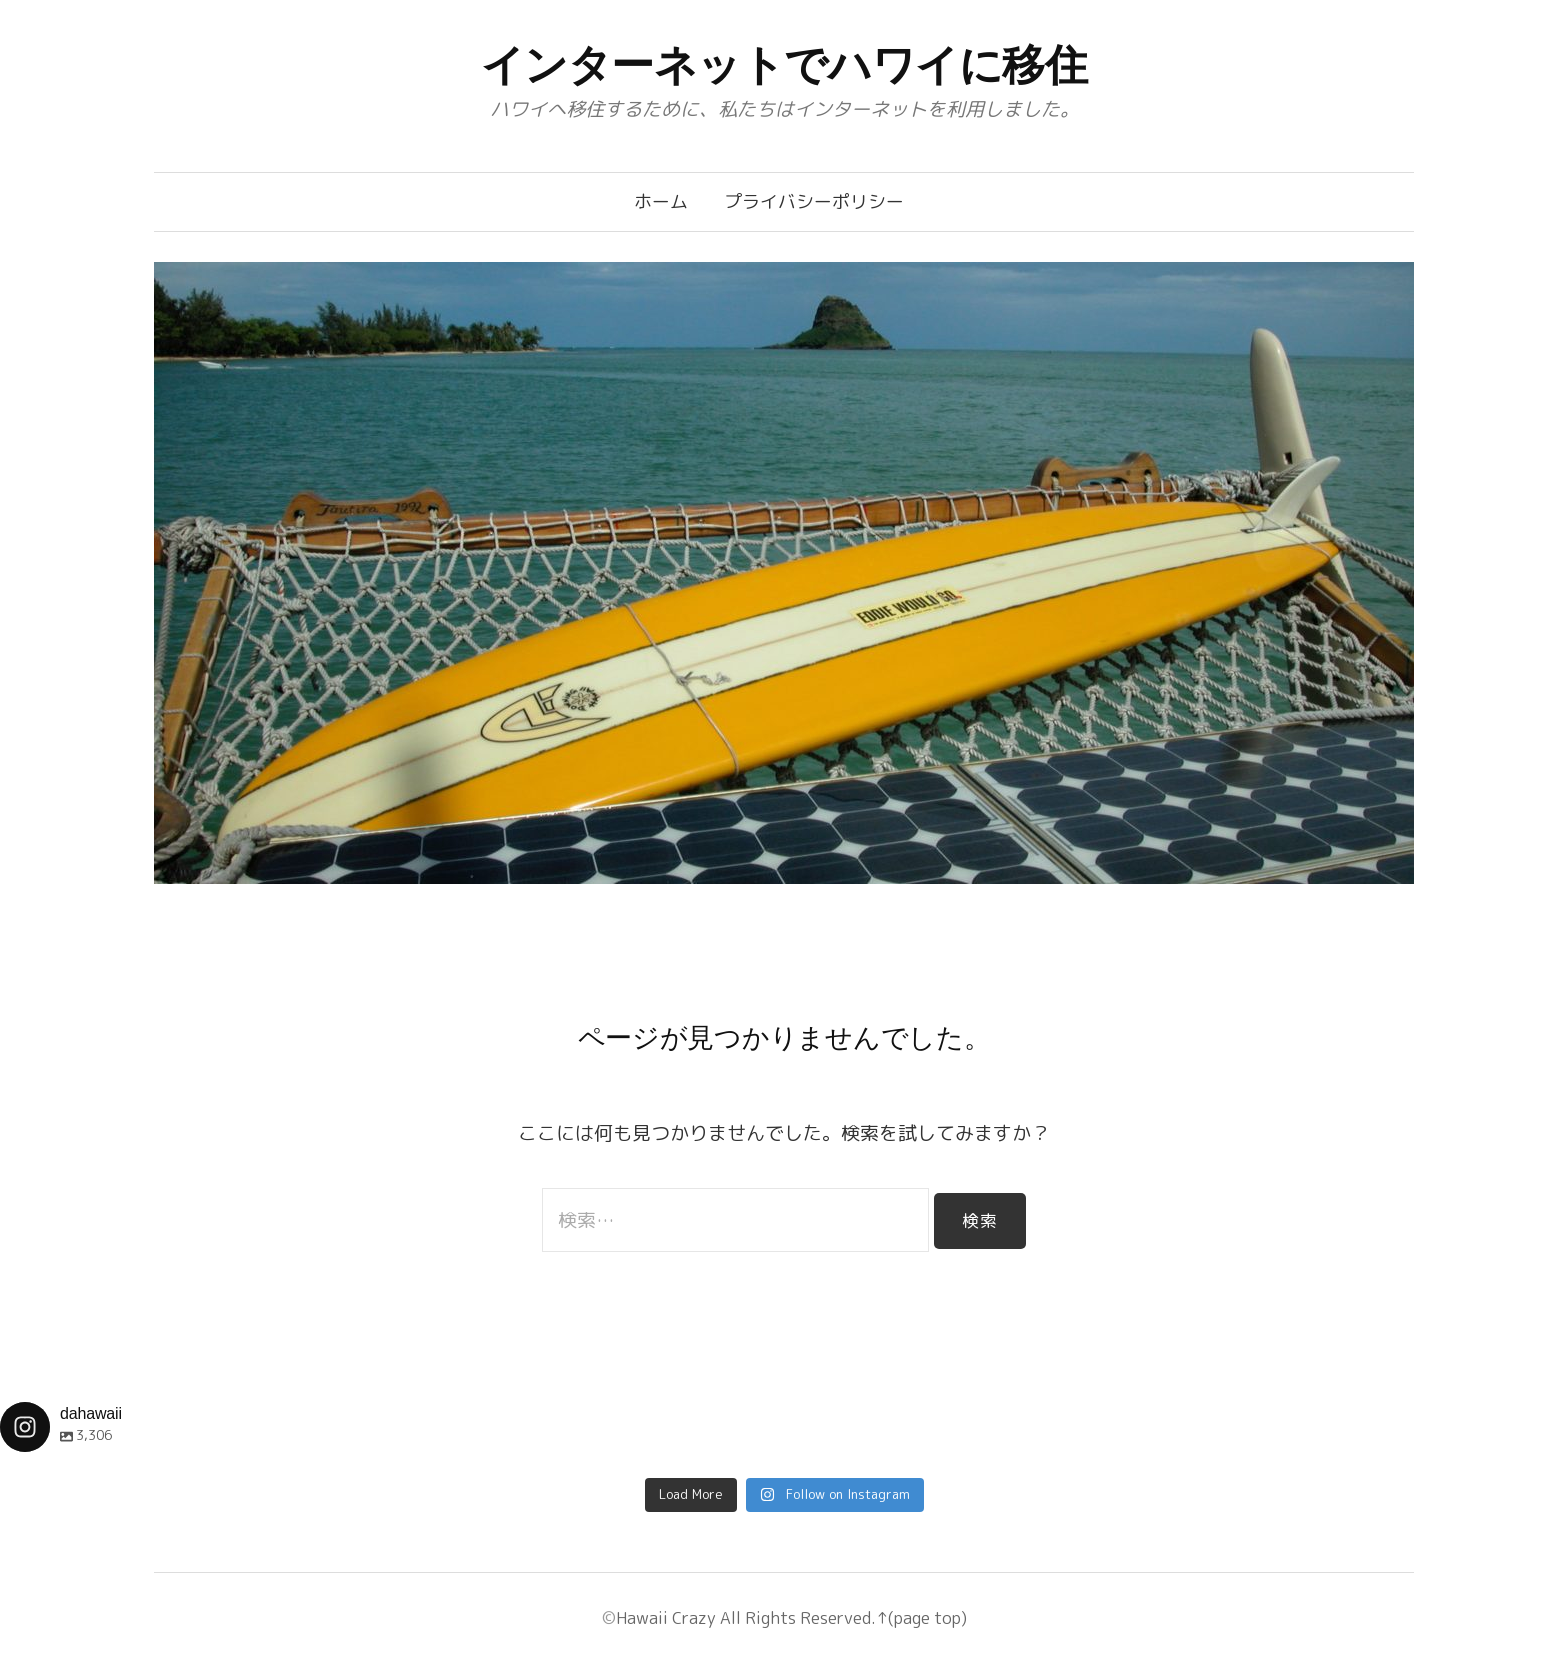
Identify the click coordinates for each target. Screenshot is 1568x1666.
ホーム (661, 201)
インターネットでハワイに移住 (784, 65)
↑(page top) (921, 1617)
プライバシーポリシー (814, 201)
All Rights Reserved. (796, 1617)
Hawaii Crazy (666, 1617)
